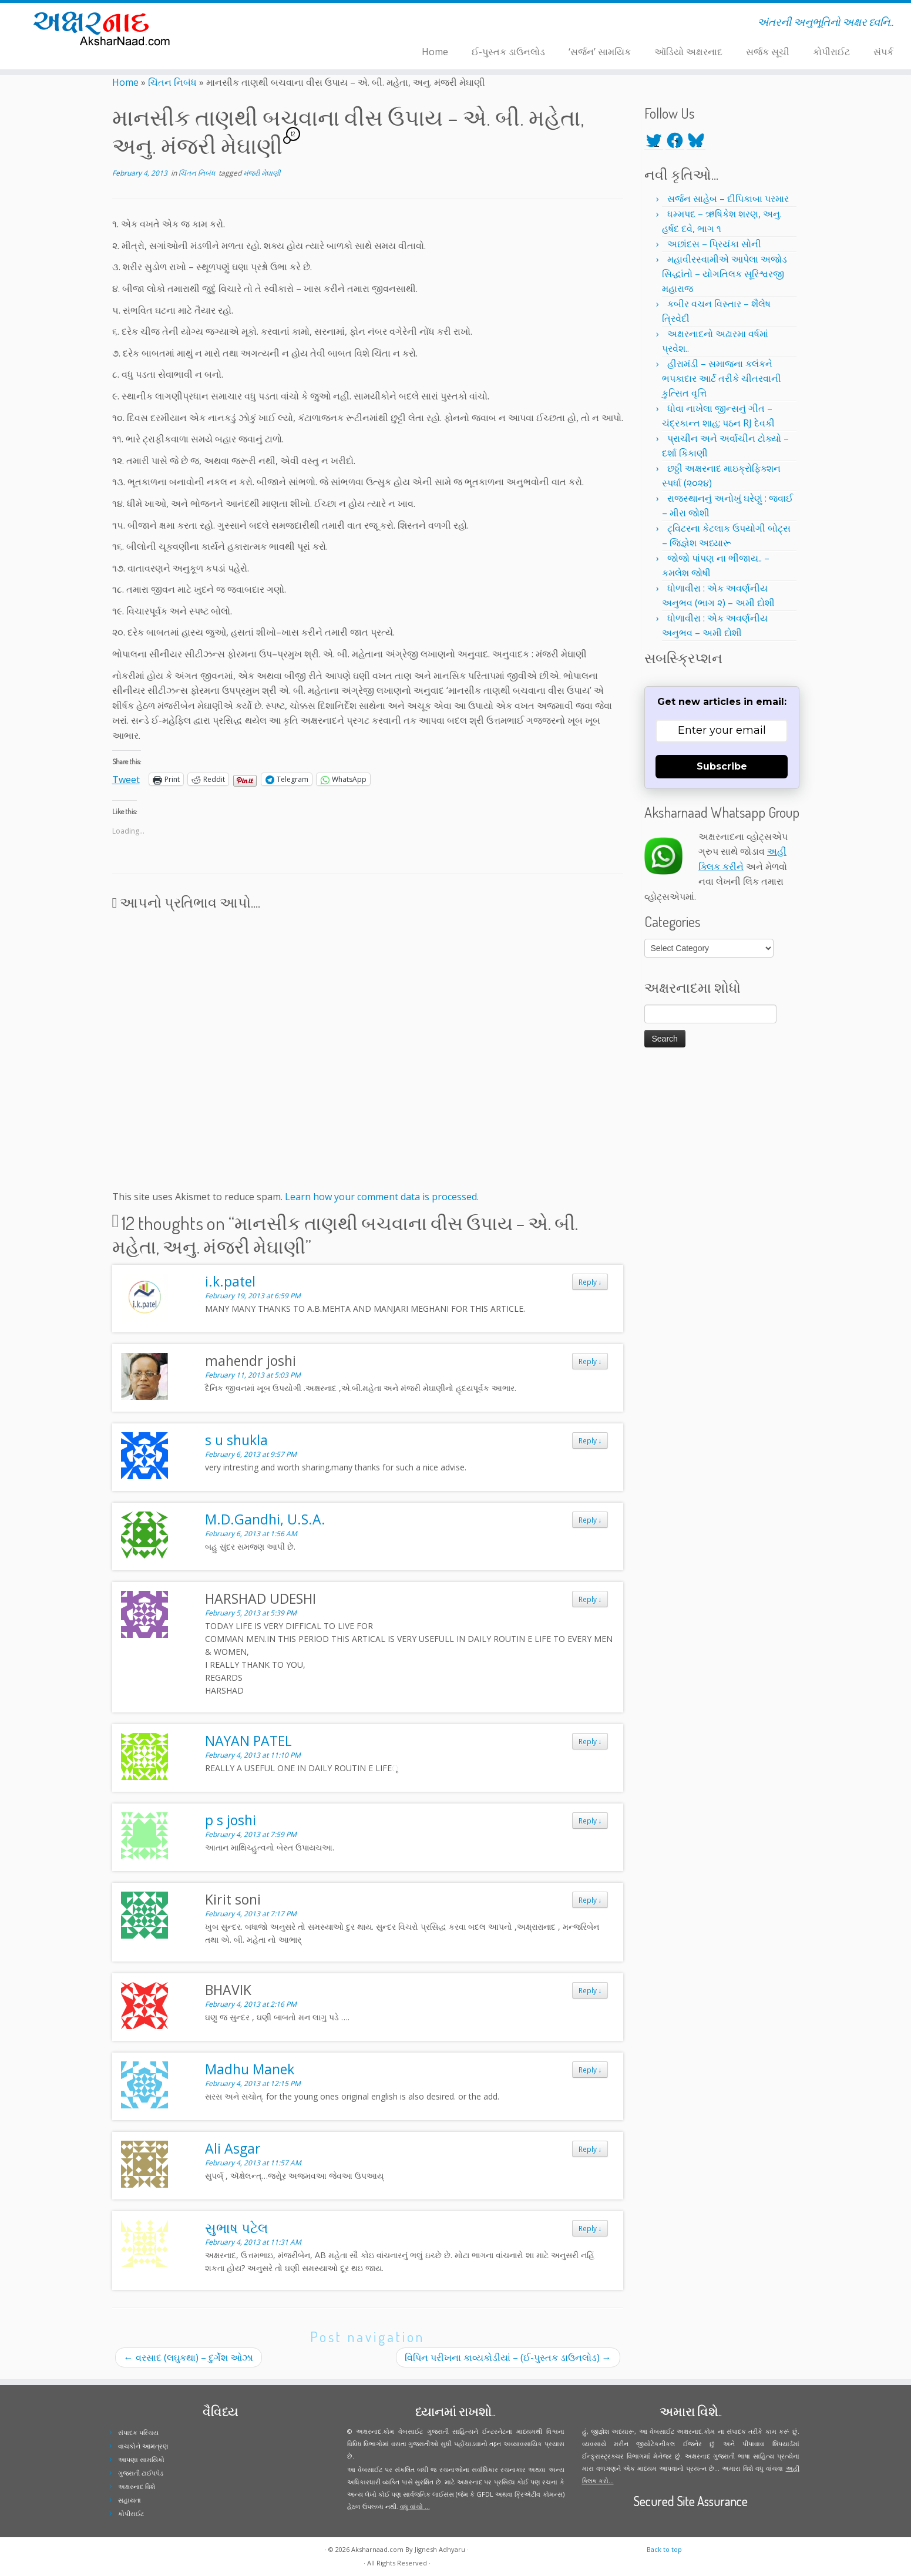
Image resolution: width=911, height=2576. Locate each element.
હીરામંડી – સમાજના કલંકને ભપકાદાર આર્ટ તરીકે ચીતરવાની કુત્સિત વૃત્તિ (721, 378)
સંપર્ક (883, 51)
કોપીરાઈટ (831, 51)
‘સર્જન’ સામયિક (600, 51)
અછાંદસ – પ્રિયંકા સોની (714, 243)
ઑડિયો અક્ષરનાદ (688, 51)
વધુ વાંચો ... (415, 2506)
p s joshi (230, 1820)
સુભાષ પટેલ (236, 2227)
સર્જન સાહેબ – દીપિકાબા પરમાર (728, 198)
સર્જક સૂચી (767, 51)
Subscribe (722, 766)
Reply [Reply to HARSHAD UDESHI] (590, 1599)
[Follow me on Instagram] (264, 24)
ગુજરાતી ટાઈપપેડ (140, 2472)
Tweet (126, 778)
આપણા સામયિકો (141, 2459)
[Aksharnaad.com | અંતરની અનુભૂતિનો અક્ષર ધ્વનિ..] (105, 28)
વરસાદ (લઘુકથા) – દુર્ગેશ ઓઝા (188, 2357)
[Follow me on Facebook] (257, 24)
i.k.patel (230, 1281)
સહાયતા (129, 2500)
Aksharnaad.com (377, 2549)
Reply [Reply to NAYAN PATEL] (590, 1741)
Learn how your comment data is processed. (382, 1196)
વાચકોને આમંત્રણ (143, 2445)
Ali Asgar (233, 2148)
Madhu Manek (249, 2069)
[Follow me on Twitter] (249, 24)
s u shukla (236, 1439)
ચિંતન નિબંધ (172, 82)
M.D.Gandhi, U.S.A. (265, 1519)
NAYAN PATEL (248, 1740)
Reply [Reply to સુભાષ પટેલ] (590, 2228)
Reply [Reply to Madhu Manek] (590, 2069)
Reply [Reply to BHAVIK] (590, 1990)
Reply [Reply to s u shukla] (590, 1440)
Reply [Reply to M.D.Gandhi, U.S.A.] (590, 1519)
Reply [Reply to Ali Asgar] (590, 2149)
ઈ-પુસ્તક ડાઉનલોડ (508, 51)
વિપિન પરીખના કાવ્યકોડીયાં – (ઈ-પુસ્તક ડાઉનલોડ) (508, 2357)
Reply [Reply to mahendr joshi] (590, 1361)
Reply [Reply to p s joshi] (590, 1820)
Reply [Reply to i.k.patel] (590, 1282)
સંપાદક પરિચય (138, 2432)
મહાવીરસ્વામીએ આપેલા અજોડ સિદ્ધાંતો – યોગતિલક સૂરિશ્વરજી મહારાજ (724, 274)
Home (435, 51)
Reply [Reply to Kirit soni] (590, 1900)
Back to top (664, 2549)
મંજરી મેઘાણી (261, 173)
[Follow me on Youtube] (272, 24)
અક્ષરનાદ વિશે (136, 2486)
